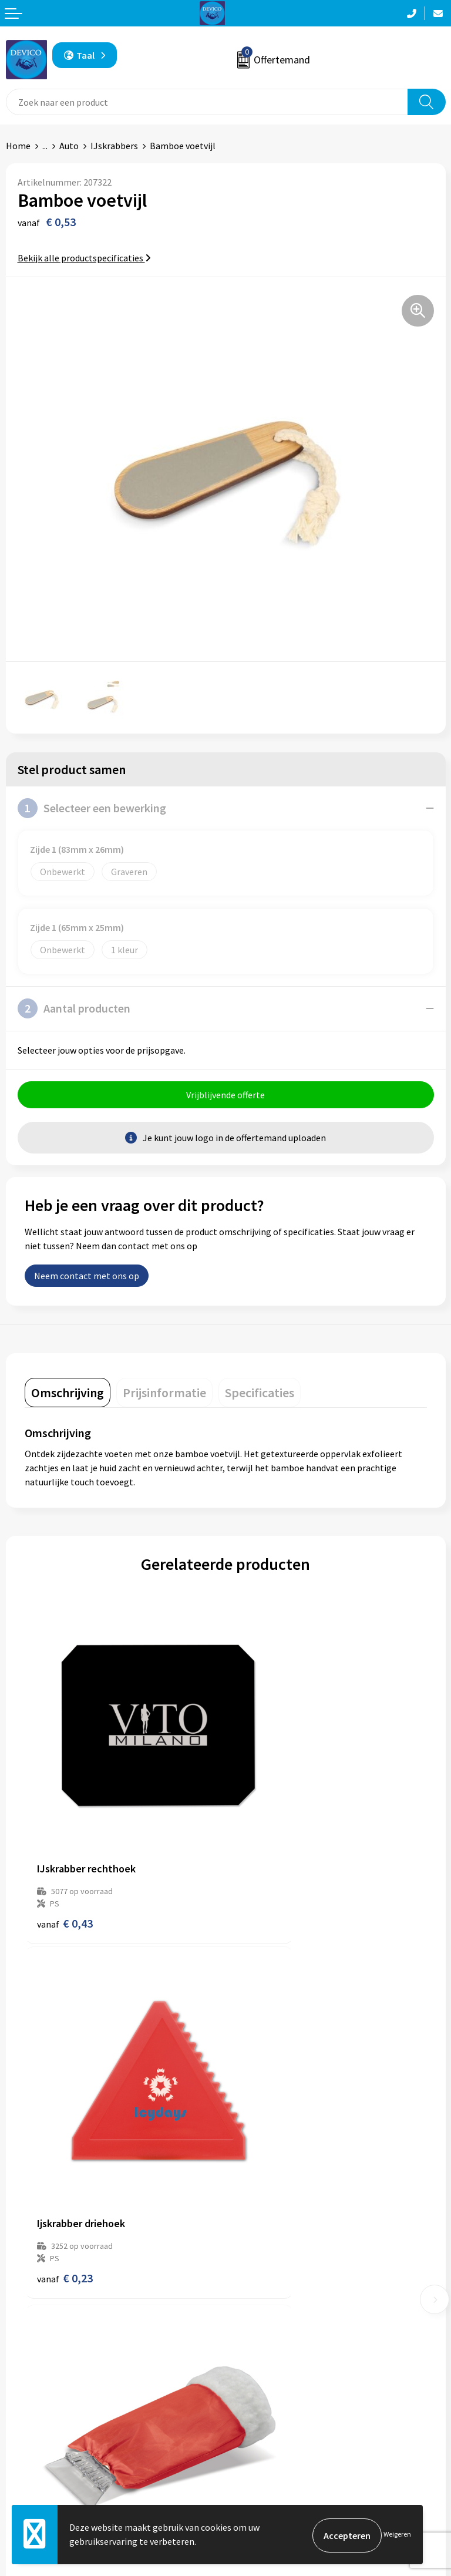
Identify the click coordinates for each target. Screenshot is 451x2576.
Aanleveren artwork (271, 2300)
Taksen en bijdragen (271, 2318)
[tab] (67, 1394)
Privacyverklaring (266, 2464)
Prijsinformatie (262, 2282)
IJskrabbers (114, 146)
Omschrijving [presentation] (67, 1394)
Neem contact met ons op (86, 1277)
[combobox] (207, 102)
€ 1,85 (65, 2147)
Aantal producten (74, 1008)
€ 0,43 (65, 1857)
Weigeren (397, 2535)
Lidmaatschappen (267, 2336)
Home (18, 146)
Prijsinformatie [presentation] (164, 1394)
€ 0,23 (266, 1857)
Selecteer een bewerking (92, 808)
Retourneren (32, 2464)
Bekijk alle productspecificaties (84, 258)
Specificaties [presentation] (259, 1394)
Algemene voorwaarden (279, 2446)
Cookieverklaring (265, 2482)
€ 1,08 (266, 2147)
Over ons (249, 2265)
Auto (69, 146)
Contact (22, 2446)
